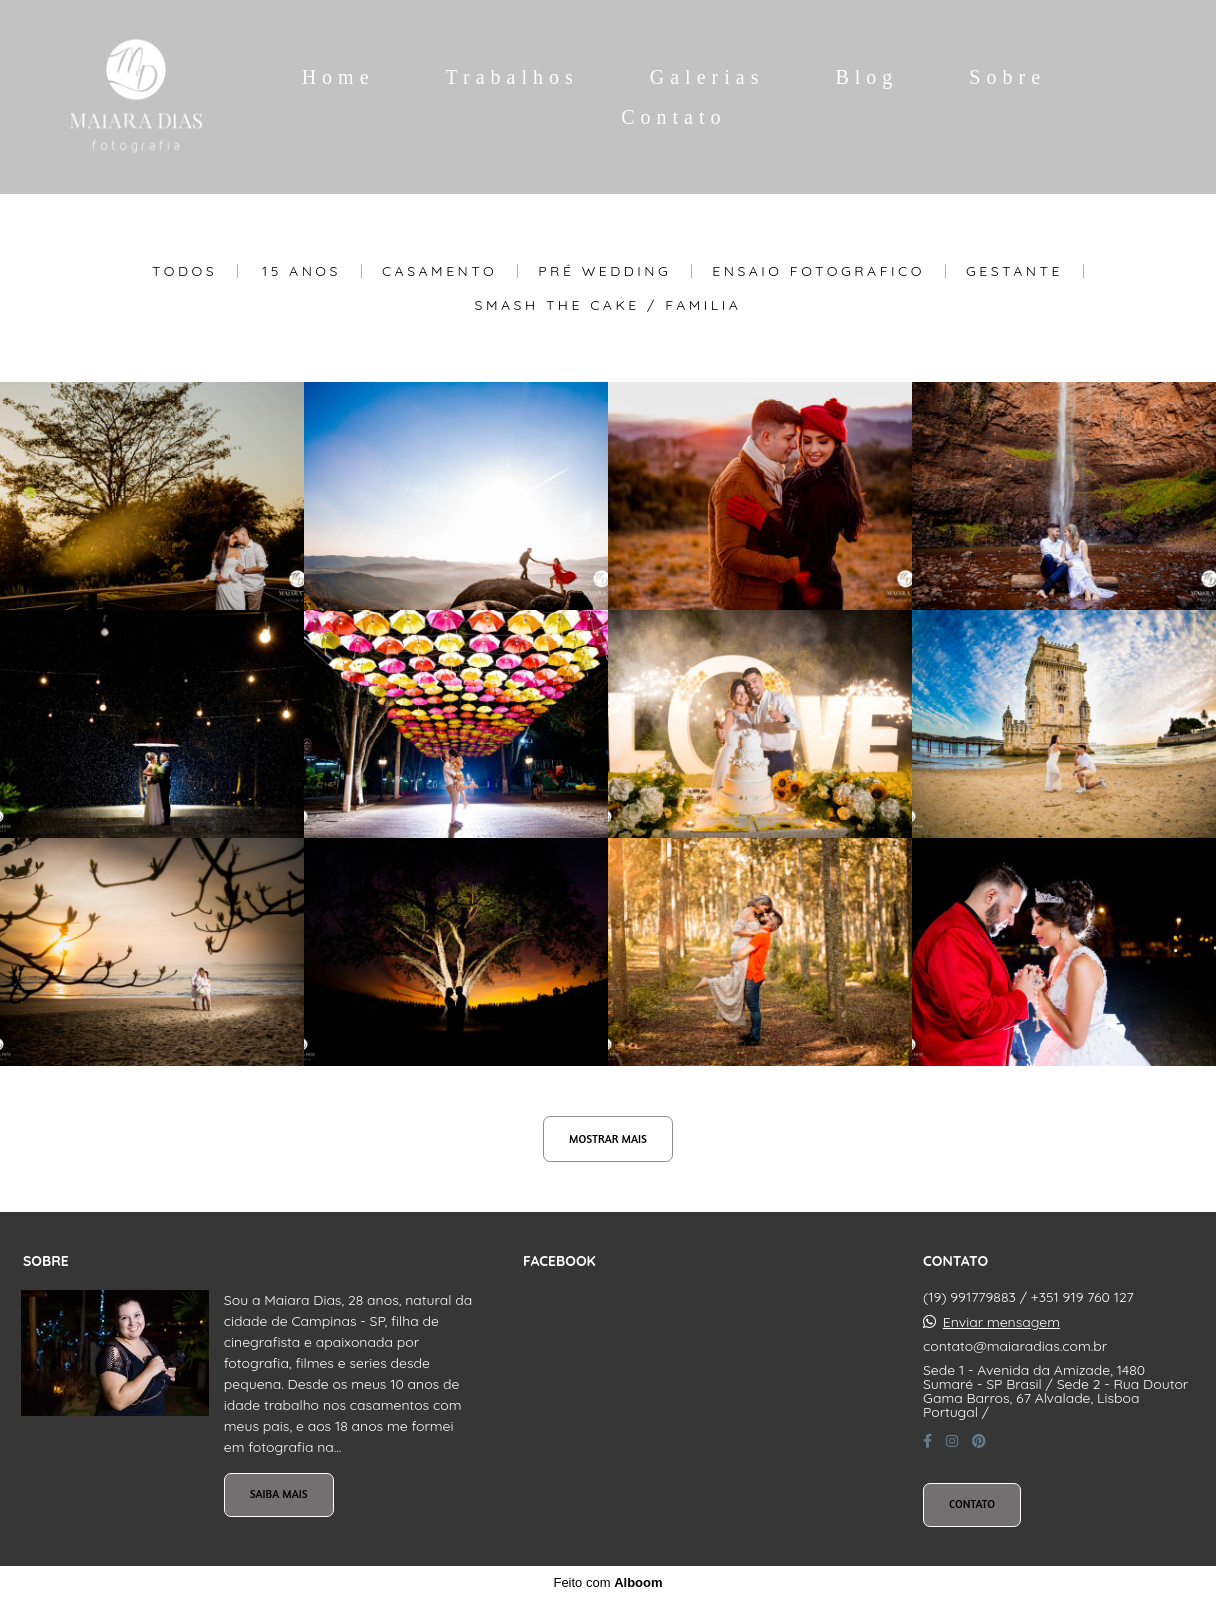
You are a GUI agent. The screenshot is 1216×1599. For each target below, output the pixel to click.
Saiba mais (279, 1494)
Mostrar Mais (608, 1139)
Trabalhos (512, 77)
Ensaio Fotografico (818, 271)
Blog (866, 77)
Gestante (1014, 271)
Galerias (707, 77)
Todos (184, 271)
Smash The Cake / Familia (608, 305)
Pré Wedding (604, 271)
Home (338, 77)
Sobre (1007, 77)
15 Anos (301, 271)
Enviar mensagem (1001, 1322)
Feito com (607, 1582)
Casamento (439, 271)
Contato (673, 117)
